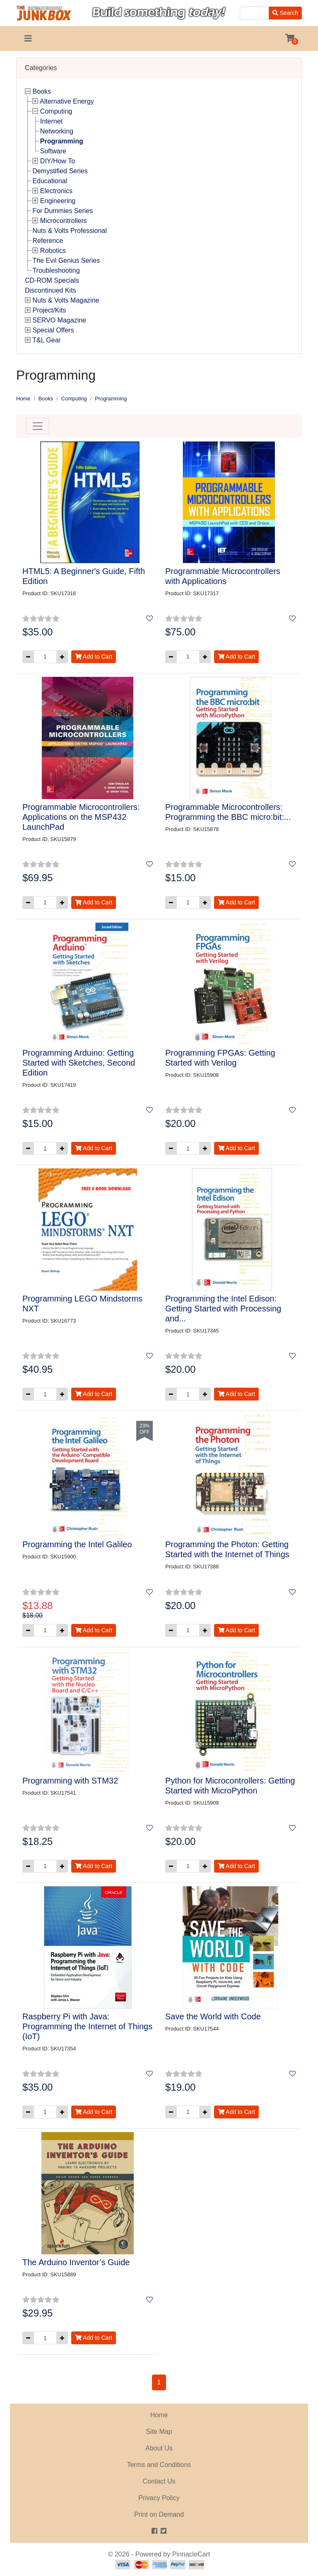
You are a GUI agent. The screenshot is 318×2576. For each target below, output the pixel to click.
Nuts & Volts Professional (69, 230)
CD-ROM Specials (52, 280)
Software (53, 151)
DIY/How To (57, 161)
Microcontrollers (63, 220)
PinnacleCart (191, 2554)
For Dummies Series (62, 210)
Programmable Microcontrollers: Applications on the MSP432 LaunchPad (81, 816)
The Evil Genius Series (66, 260)
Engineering (57, 200)
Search (285, 13)
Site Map (159, 2431)
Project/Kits (49, 310)
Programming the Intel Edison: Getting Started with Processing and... (223, 1308)
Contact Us (158, 2481)
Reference (47, 240)
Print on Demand (159, 2514)
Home (23, 398)
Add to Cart (93, 656)
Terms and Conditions (159, 2464)
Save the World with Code (213, 2016)
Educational (49, 180)
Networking (56, 131)
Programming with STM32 (70, 1780)
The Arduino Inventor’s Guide (76, 2262)
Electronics (56, 190)
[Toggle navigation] (28, 38)
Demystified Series (59, 170)
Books (41, 91)
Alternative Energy (67, 101)
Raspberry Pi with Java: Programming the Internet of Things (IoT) (87, 2026)
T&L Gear (46, 340)
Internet (51, 121)
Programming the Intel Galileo (77, 1544)
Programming (61, 141)
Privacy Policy (159, 2497)
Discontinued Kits (50, 290)
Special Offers (53, 330)
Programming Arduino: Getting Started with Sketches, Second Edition (78, 1062)
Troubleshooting (56, 270)
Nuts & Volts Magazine (65, 300)
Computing (56, 111)
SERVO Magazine (59, 320)
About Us (159, 2448)
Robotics (53, 250)
